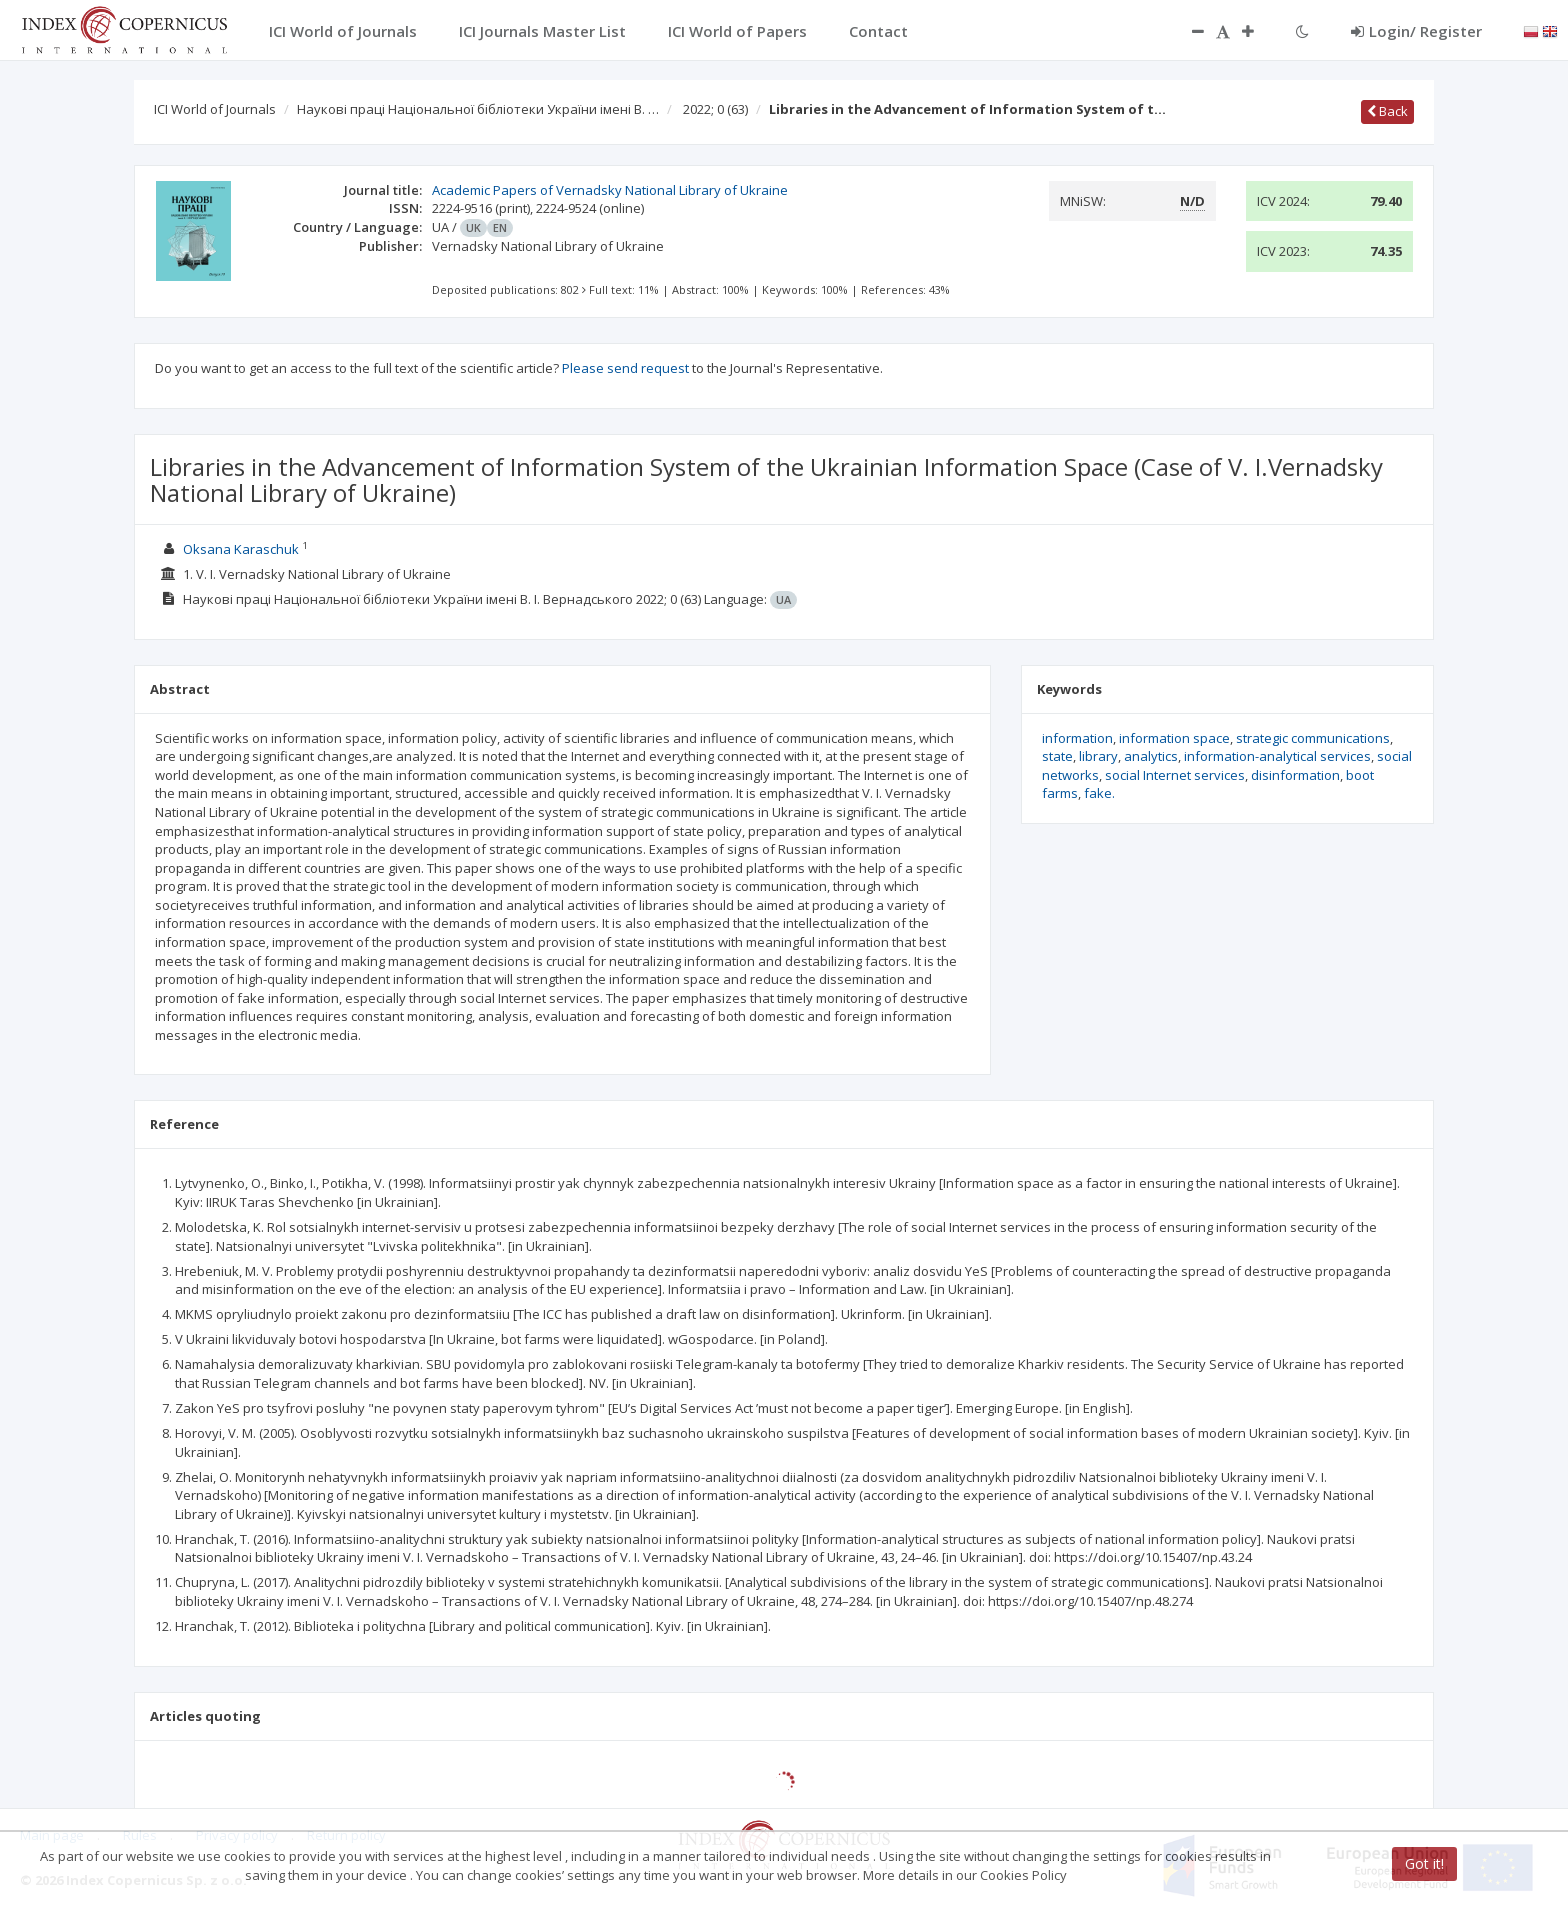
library (1098, 756)
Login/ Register (1416, 31)
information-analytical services (1277, 756)
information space (1174, 738)
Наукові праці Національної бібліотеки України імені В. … (478, 109)
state (1057, 756)
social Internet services (1175, 775)
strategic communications (1313, 738)
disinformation (1295, 775)
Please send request (625, 368)
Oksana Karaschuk (241, 549)
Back (1387, 111)
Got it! (1424, 1863)
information (1077, 738)
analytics (1151, 756)
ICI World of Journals (215, 109)
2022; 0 (715, 109)
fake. (1099, 793)
